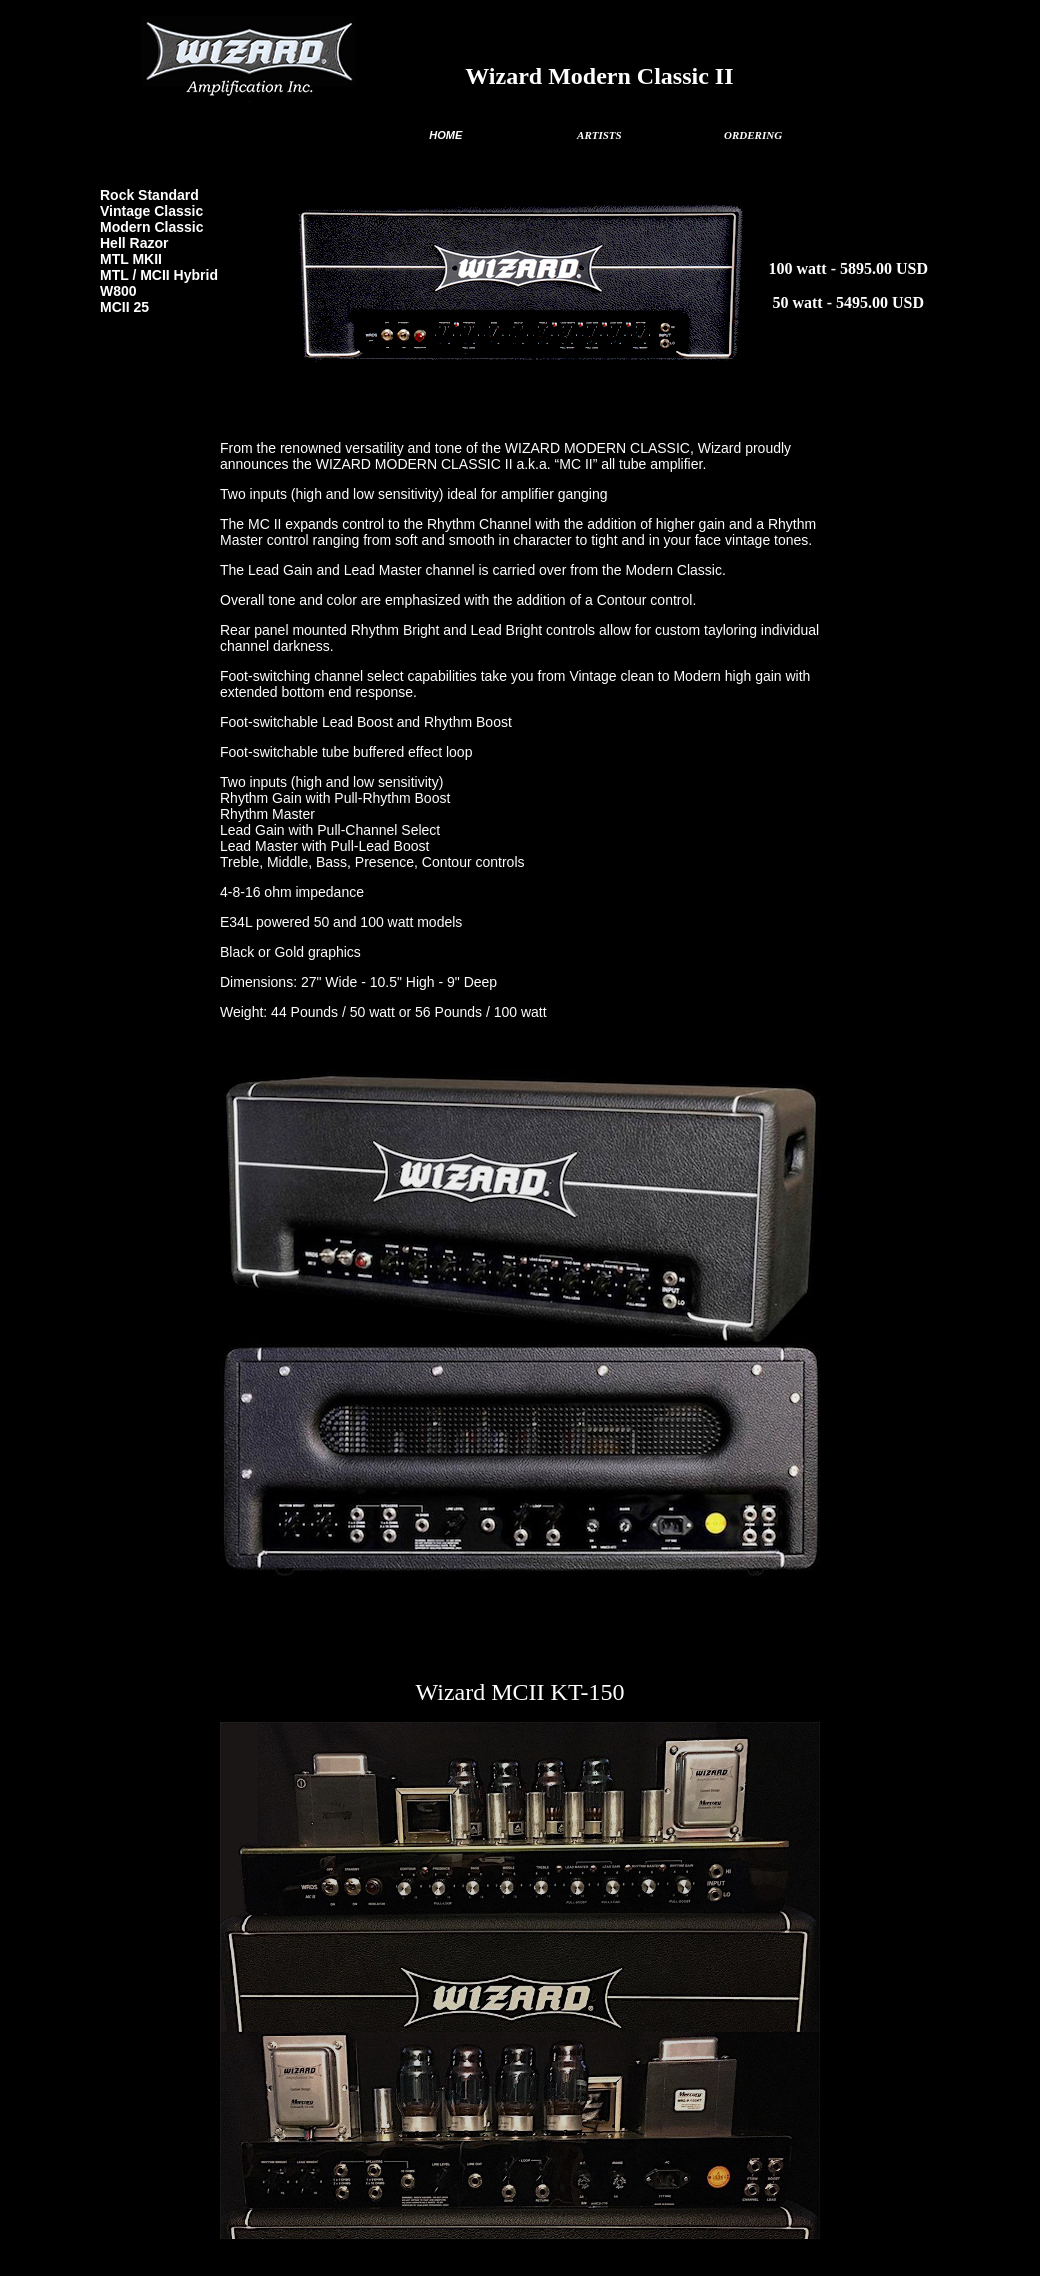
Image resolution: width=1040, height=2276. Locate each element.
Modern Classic (151, 227)
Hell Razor (134, 243)
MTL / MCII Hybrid (159, 275)
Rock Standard (149, 195)
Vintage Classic (151, 211)
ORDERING (753, 135)
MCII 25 (124, 307)
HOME (445, 135)
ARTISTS (599, 135)
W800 (118, 291)
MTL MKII (131, 259)
